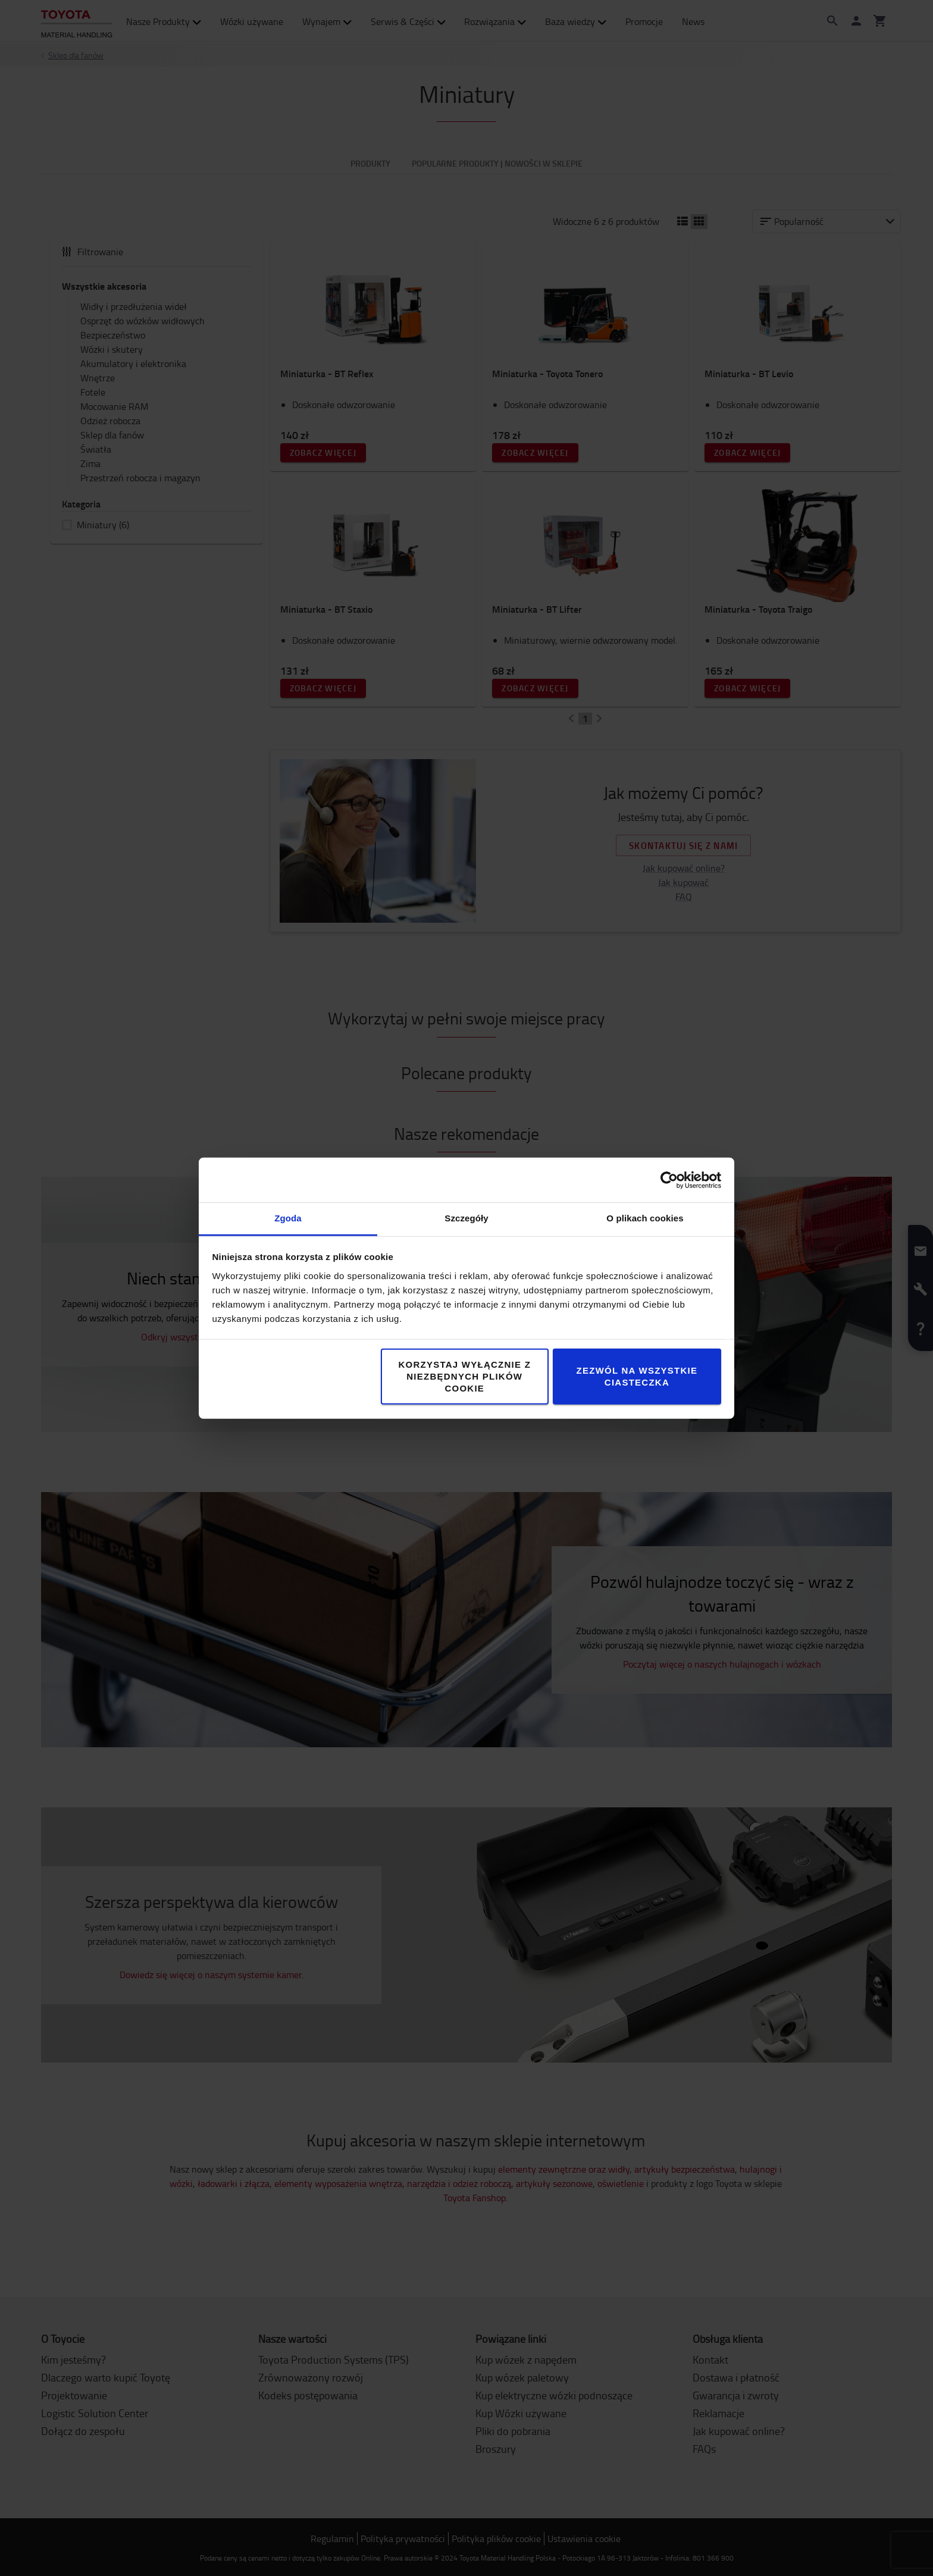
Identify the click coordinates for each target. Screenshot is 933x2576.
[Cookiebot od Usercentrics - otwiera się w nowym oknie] (669, 1180)
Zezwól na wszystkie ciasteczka (637, 1376)
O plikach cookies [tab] (644, 1218)
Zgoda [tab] (288, 1218)
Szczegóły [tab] (466, 1218)
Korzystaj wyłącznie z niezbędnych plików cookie (464, 1376)
